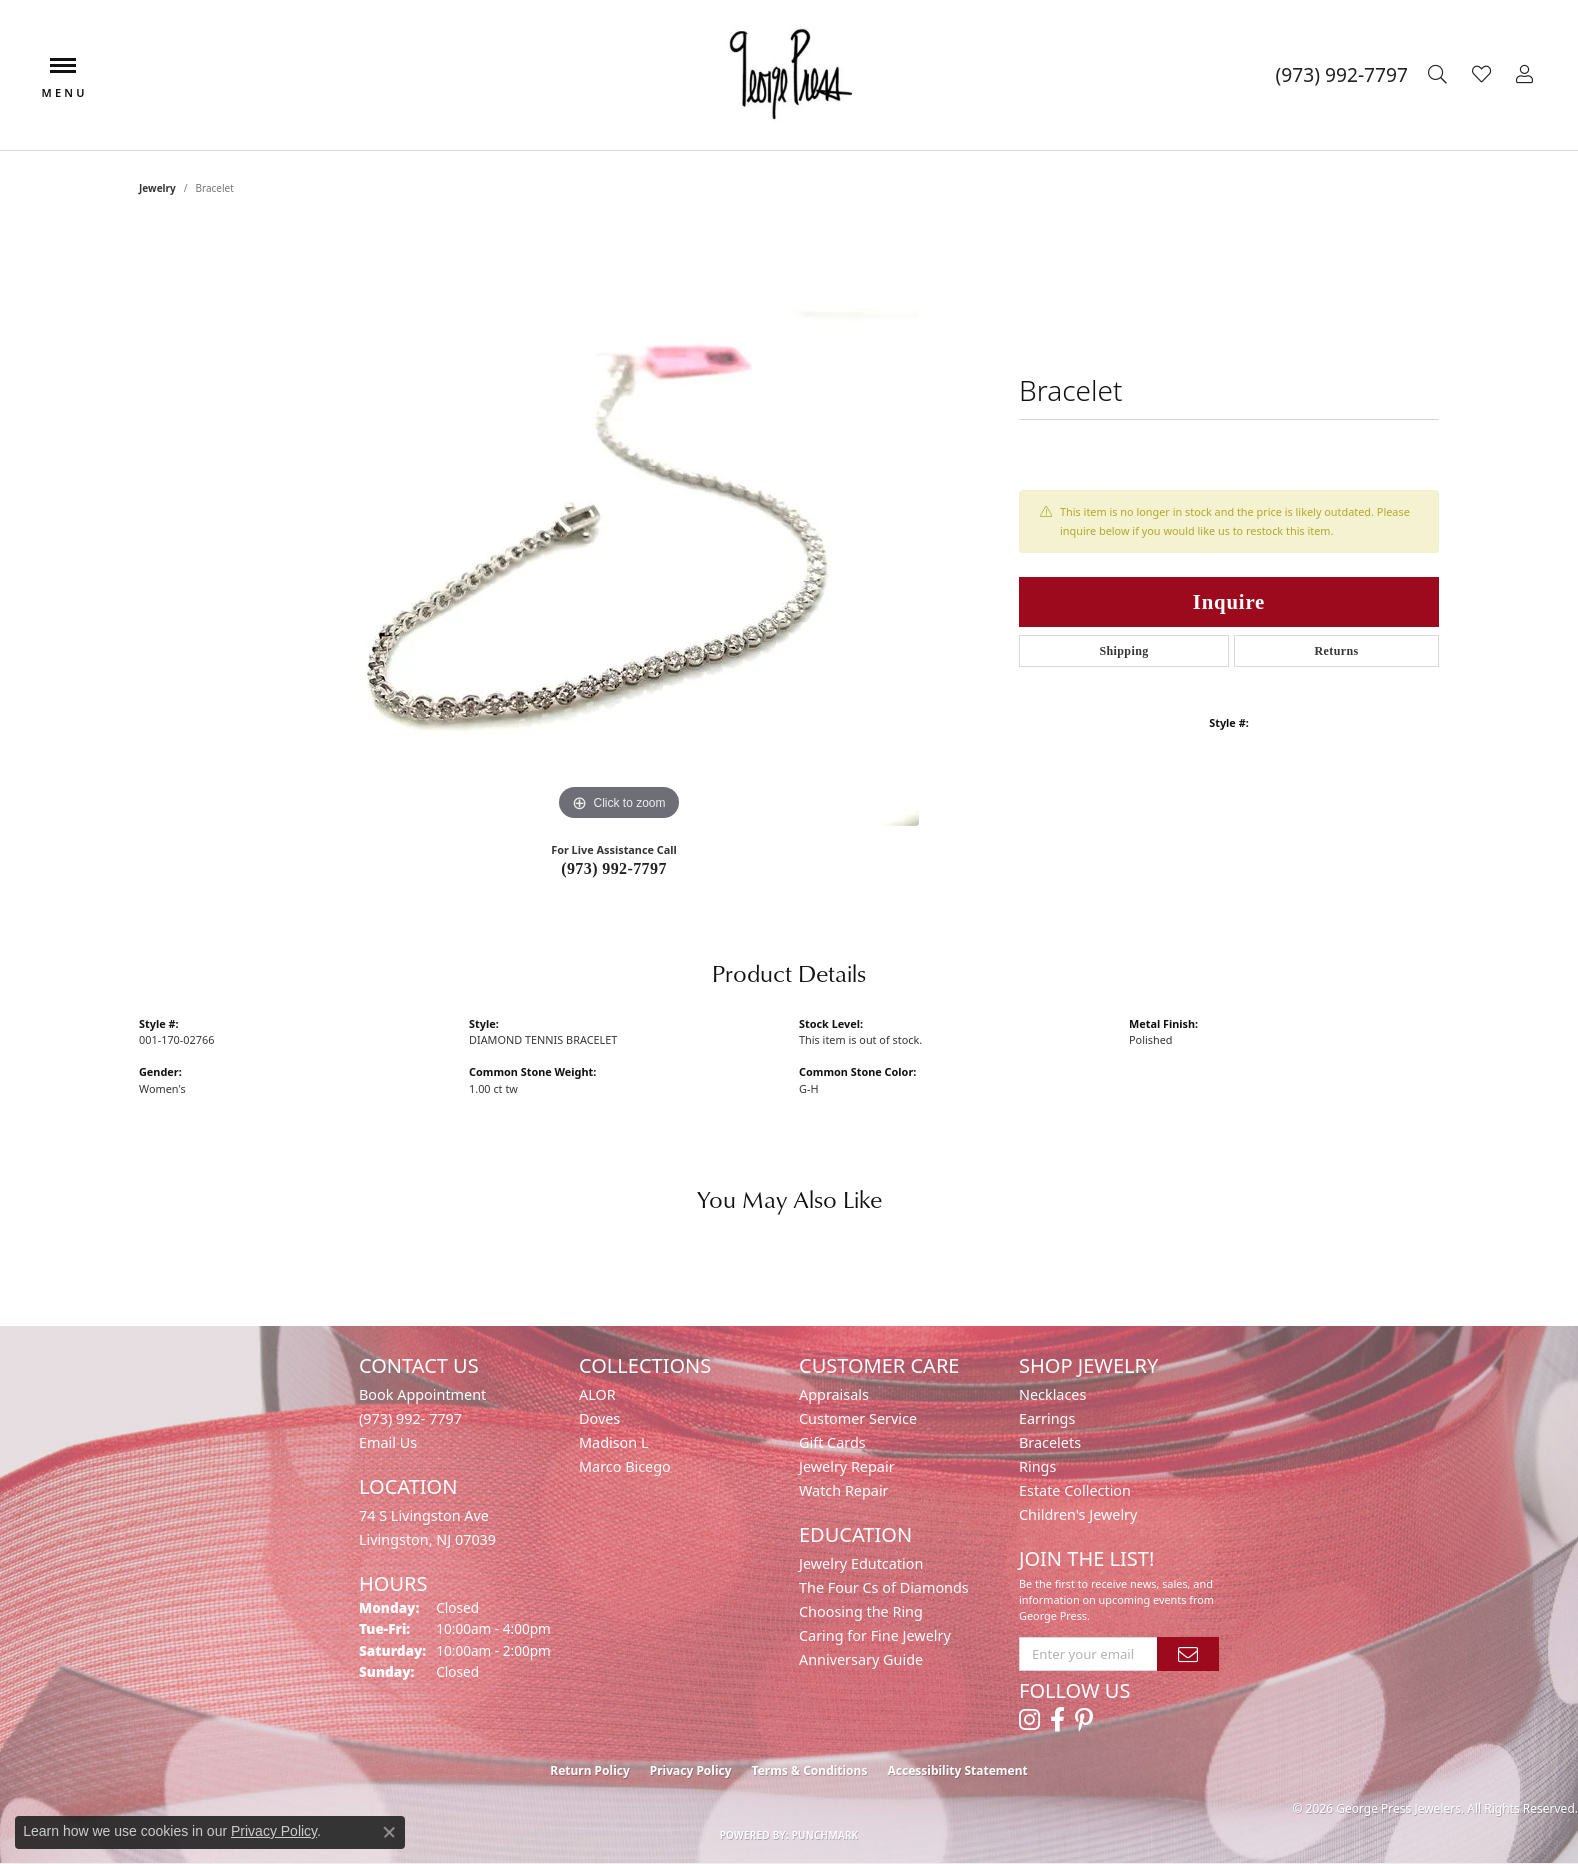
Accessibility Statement (957, 1770)
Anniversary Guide (861, 1659)
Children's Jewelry (1078, 1514)
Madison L (613, 1442)
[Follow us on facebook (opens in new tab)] (1057, 1720)
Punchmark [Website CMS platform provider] (825, 1835)
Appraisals (834, 1394)
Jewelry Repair (847, 1466)
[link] (1342, 75)
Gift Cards (832, 1442)
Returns (1336, 651)
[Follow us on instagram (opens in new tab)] (1029, 1720)
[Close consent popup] (389, 1832)
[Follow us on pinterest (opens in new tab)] (1084, 1720)
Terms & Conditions (810, 1770)
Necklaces (1052, 1394)
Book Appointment (422, 1394)
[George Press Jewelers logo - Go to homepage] (788, 75)
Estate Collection (1075, 1490)
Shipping (1123, 651)
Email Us (388, 1442)
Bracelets (1050, 1442)
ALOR (597, 1394)
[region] (619, 526)
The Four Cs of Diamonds (884, 1587)
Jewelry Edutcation (861, 1563)
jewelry (157, 188)
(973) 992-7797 (614, 868)
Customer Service (858, 1418)
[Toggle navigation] (63, 75)
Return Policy (590, 1770)
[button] (1440, 75)
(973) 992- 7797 (410, 1418)
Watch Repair (844, 1490)
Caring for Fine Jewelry (875, 1635)
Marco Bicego (625, 1466)
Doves (599, 1418)
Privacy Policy (691, 1770)
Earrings (1047, 1418)
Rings (1037, 1466)
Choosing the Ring (861, 1611)
